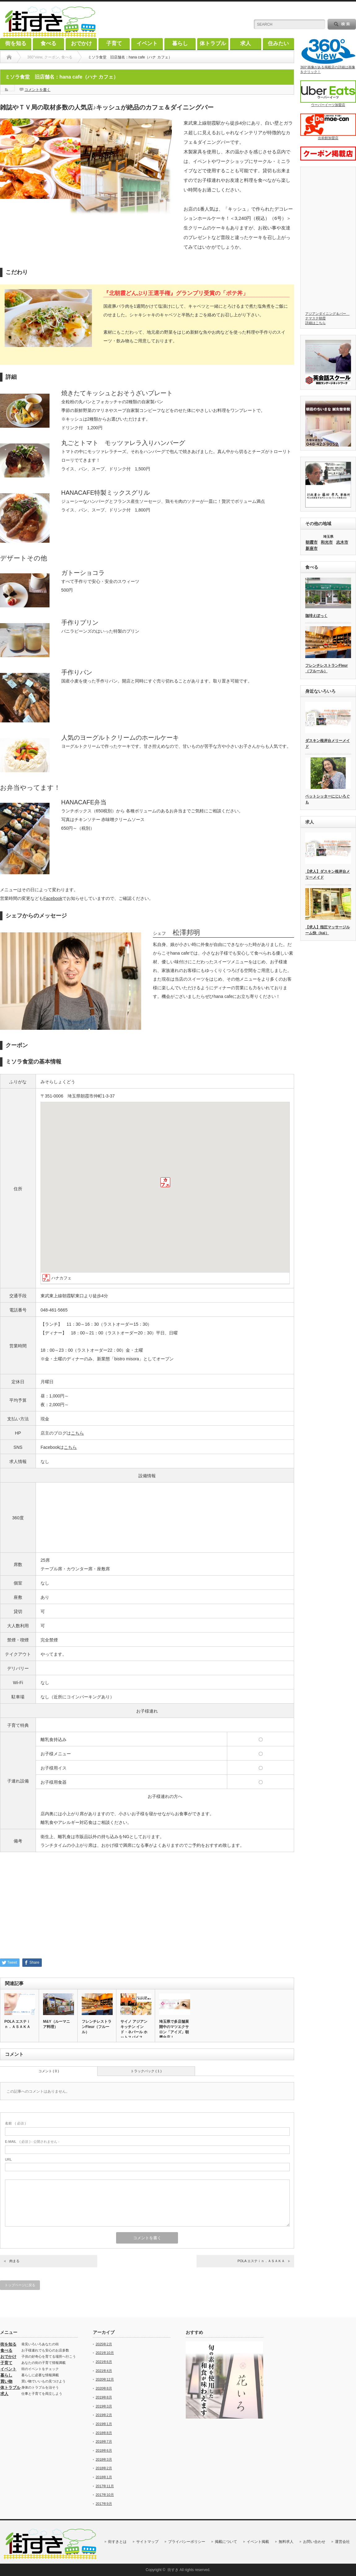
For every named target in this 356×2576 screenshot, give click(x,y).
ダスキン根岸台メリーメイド (327, 743)
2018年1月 (104, 2477)
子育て (114, 43)
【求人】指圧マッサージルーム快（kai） (327, 930)
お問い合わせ (314, 2542)
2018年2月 (104, 2468)
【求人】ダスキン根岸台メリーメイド (327, 874)
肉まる (14, 2261)
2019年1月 (104, 2424)
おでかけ (81, 43)
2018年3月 (104, 2459)
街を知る (15, 43)
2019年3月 (104, 2406)
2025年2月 (104, 2344)
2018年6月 (104, 2450)
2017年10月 (105, 2495)
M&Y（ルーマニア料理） (56, 2024)
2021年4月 (104, 2371)
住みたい (278, 43)
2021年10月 (105, 2353)
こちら (77, 1433)
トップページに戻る (20, 2285)
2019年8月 (104, 2397)
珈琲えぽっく (316, 616)
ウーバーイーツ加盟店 (328, 93)
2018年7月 (104, 2441)
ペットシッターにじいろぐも (327, 799)
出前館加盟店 (328, 126)
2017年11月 (105, 2486)
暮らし (180, 43)
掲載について (226, 2542)
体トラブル (213, 43)
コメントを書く (37, 90)
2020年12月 (105, 2379)
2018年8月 (104, 2433)
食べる (48, 43)
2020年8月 (104, 2388)
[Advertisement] (147, 1907)
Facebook (52, 898)
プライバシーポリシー (186, 2542)
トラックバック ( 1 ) (146, 2071)
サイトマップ (147, 2542)
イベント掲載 (258, 2542)
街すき (173, 2570)
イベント (147, 43)
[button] (165, 1182)
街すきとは (117, 2542)
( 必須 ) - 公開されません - (32, 2141)
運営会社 (342, 2542)
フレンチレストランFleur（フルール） (96, 2026)
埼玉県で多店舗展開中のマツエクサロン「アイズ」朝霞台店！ (174, 2029)
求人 (245, 43)
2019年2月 (104, 2415)
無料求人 (286, 2542)
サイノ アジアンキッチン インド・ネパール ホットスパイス (133, 2029)
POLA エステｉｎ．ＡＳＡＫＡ (17, 2024)
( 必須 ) (15, 2123)
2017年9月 (104, 2503)
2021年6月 (104, 2362)
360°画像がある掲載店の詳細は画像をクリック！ (328, 56)
